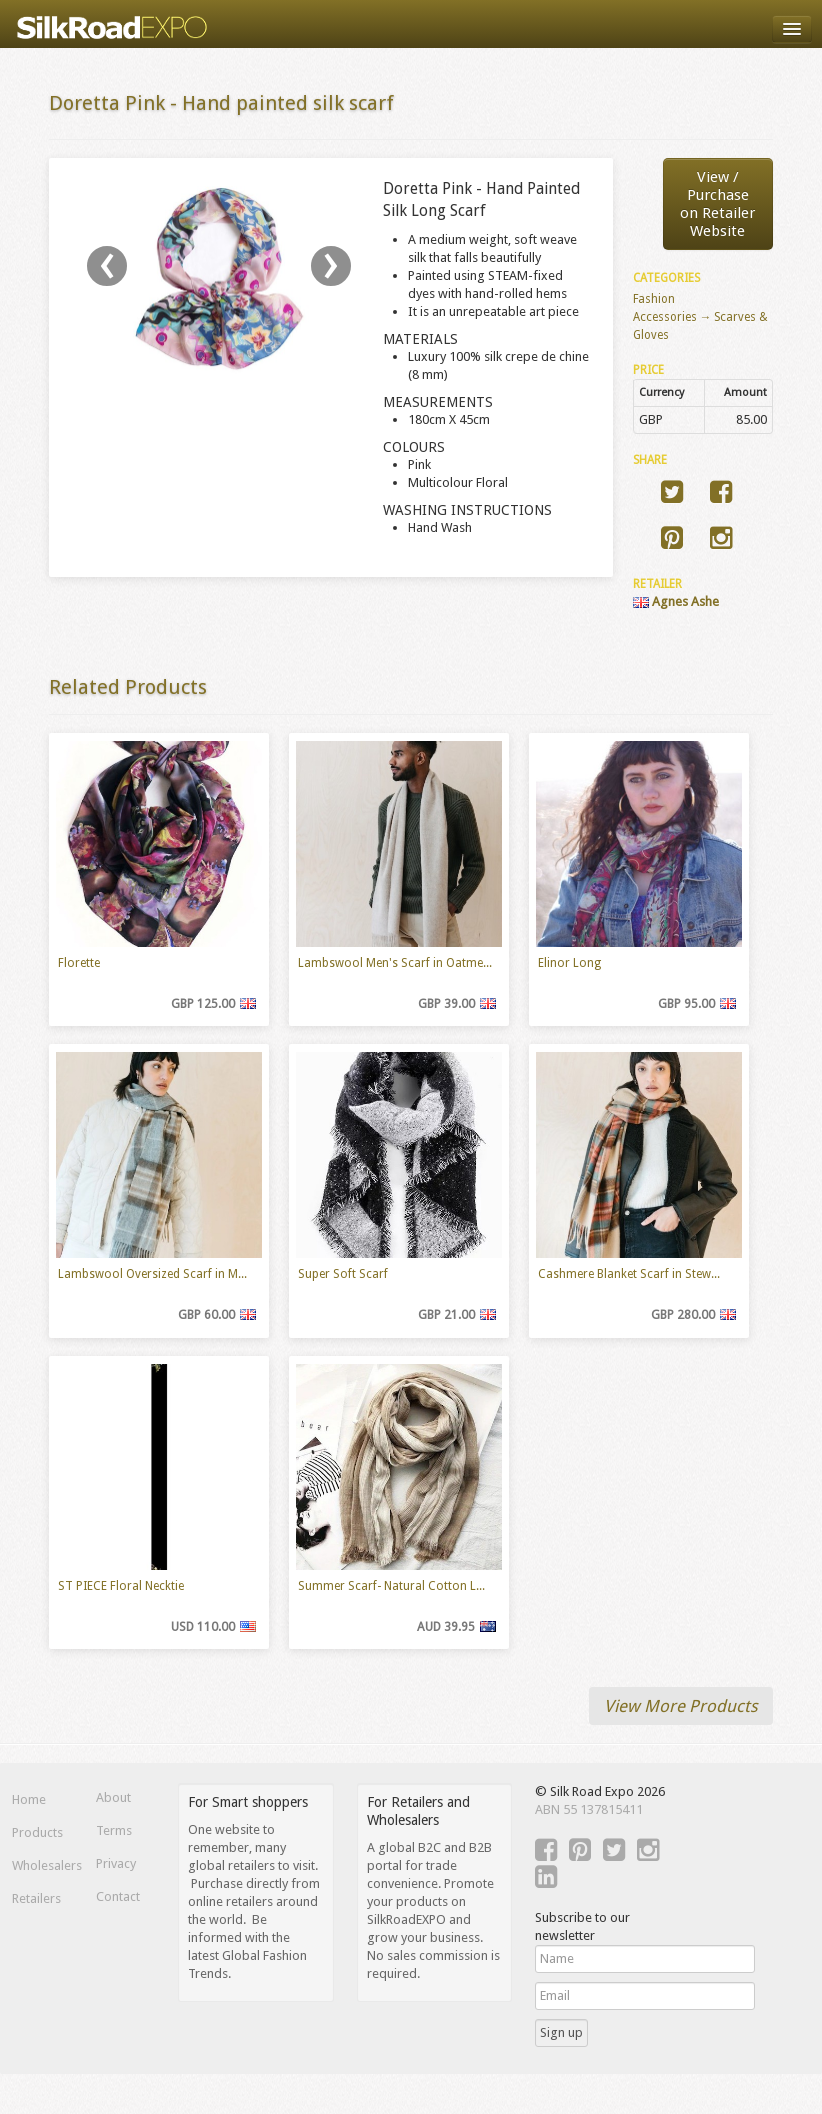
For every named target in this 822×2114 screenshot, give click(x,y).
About (113, 1797)
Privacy (116, 1863)
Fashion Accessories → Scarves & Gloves (701, 317)
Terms (114, 1830)
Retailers (36, 1898)
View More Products (681, 1706)
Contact (118, 1896)
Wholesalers (41, 1865)
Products (37, 1832)
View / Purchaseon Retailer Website (717, 204)
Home (29, 1799)
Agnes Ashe (676, 601)
